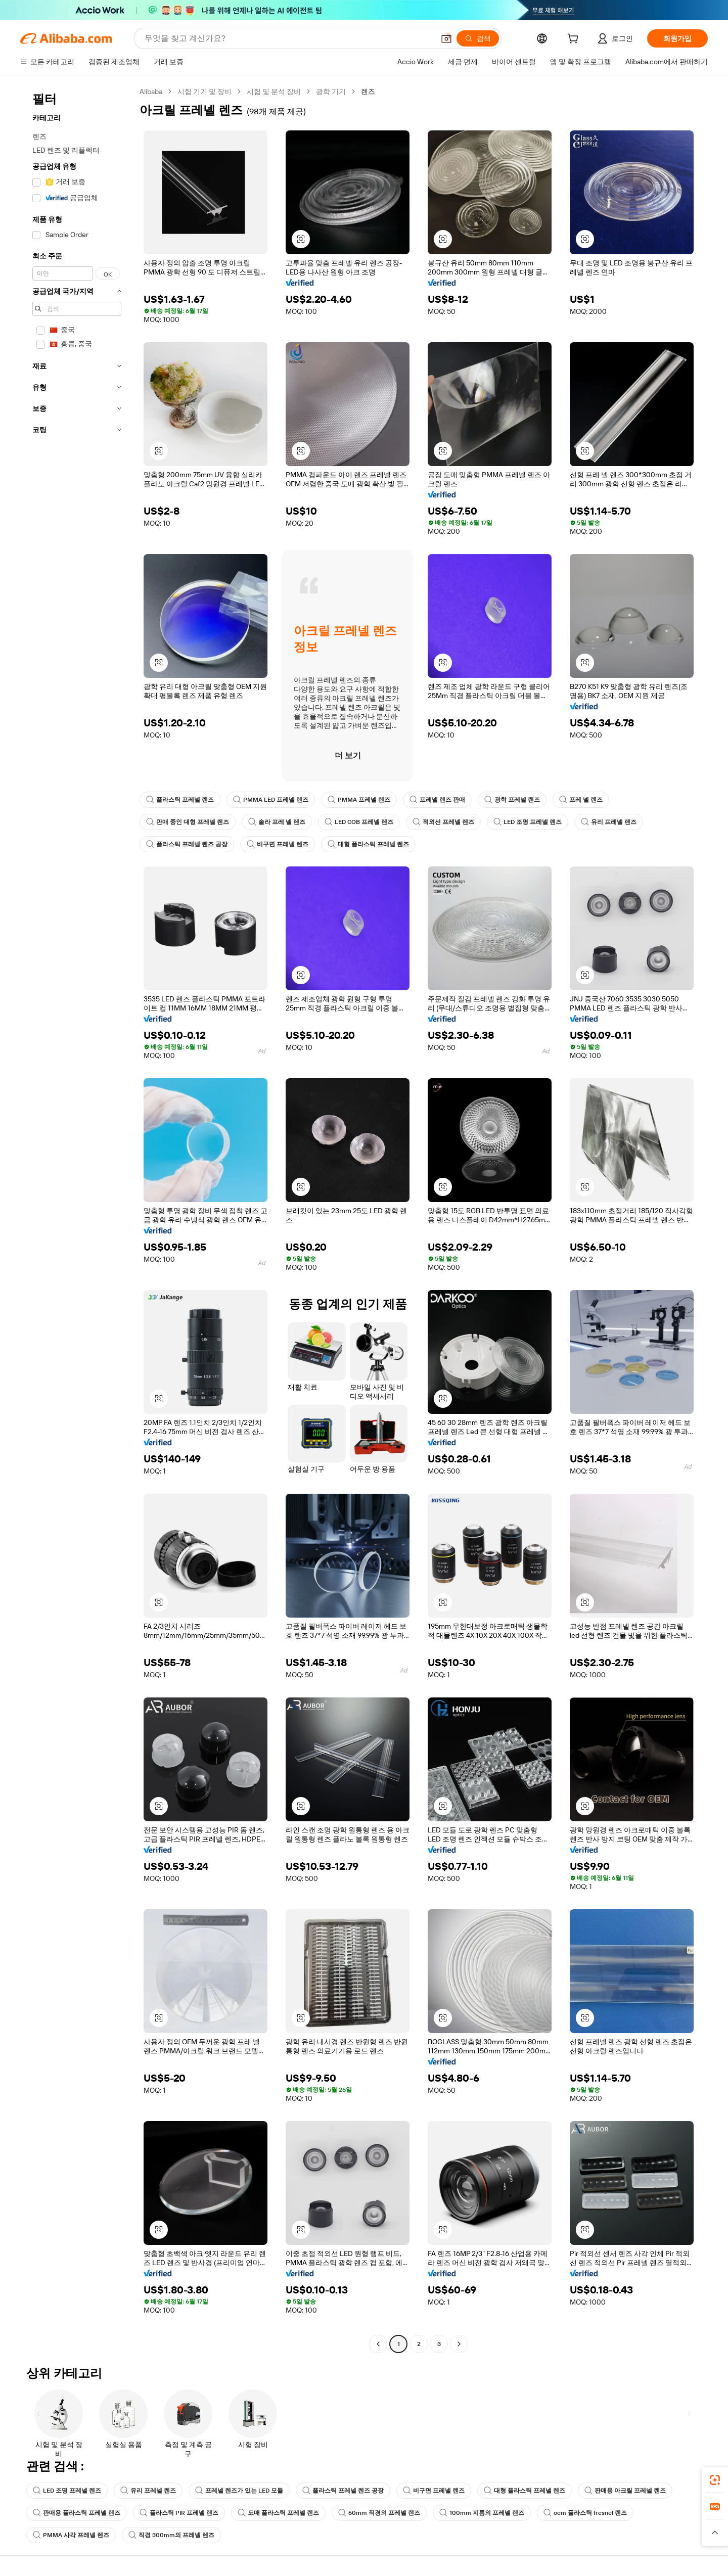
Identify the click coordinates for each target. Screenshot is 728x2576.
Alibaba (151, 91)
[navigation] (76, 1219)
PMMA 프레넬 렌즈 (359, 800)
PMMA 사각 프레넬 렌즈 (71, 2535)
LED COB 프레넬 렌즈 (359, 822)
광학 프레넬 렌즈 (512, 800)
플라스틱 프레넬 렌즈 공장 (187, 844)
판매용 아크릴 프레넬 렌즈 (625, 2491)
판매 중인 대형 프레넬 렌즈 (187, 822)
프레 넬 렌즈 (581, 800)
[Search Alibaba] (288, 38)
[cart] (574, 40)
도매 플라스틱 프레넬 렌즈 (278, 2513)
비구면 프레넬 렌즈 (277, 844)
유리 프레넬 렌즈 (608, 822)
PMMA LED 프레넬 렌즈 (270, 800)
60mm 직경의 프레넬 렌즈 (379, 2513)
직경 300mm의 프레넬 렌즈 (171, 2535)
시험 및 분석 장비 (274, 91)
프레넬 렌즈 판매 (437, 800)
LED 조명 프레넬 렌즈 (527, 822)
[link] (715, 2480)
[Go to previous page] (378, 2344)
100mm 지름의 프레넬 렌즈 (481, 2513)
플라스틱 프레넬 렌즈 (180, 800)
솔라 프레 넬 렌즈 (276, 822)
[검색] (478, 38)
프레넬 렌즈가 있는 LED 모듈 (239, 2491)
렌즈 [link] (368, 91)
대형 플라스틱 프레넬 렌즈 (368, 844)
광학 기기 (331, 91)
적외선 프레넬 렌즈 (443, 822)
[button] (446, 38)
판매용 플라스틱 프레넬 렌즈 (76, 2513)
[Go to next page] (459, 2344)
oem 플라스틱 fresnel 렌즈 (585, 2513)
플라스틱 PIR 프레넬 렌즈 (179, 2513)
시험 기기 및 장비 (204, 91)
